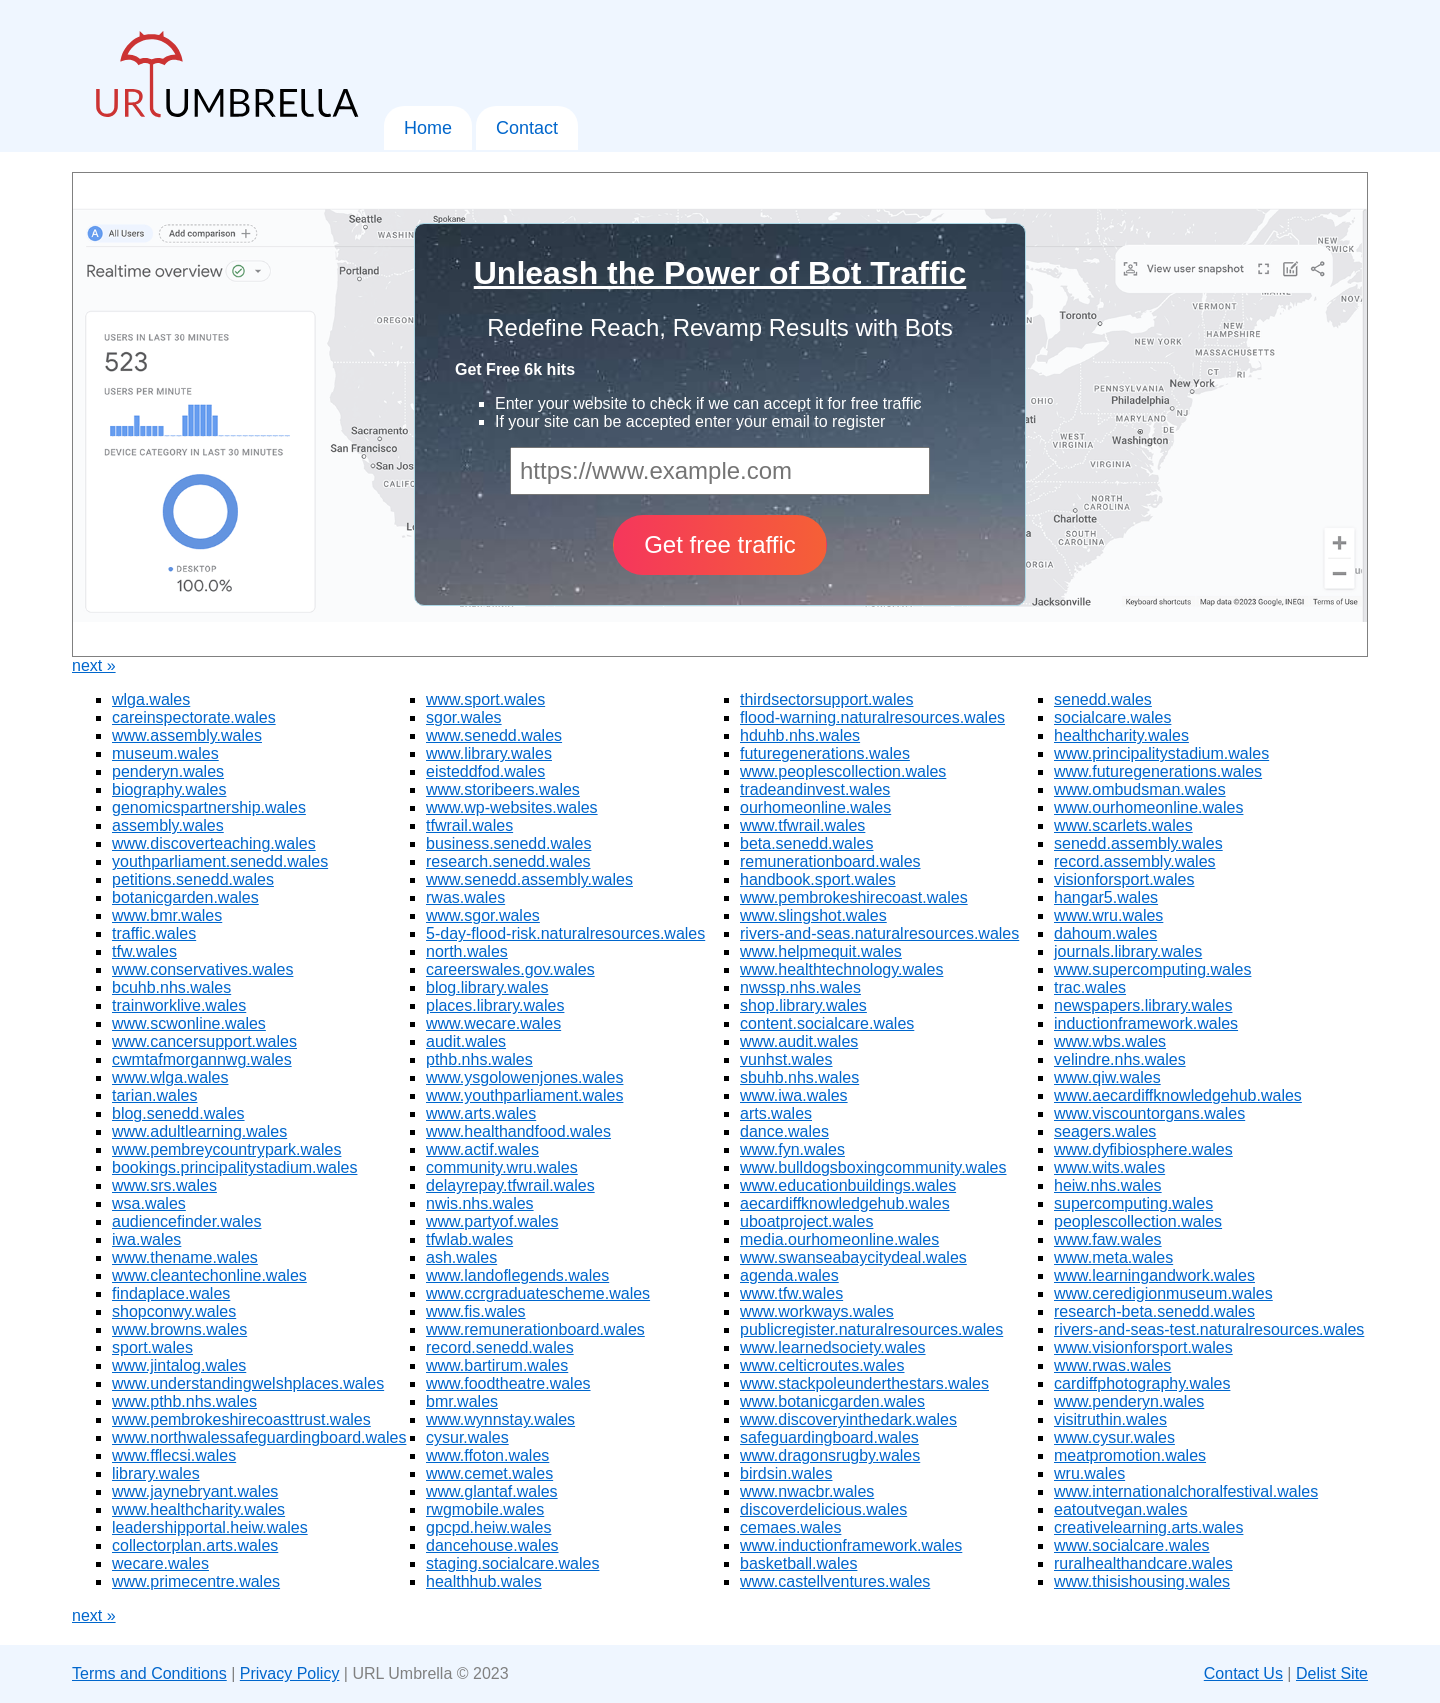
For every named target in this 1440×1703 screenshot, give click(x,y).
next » (94, 665)
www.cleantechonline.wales (209, 1275)
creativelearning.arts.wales (1148, 1527)
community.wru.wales (502, 1167)
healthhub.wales (484, 1581)
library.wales (156, 1473)
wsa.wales (149, 1203)
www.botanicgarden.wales (832, 1401)
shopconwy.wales (174, 1311)
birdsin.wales (786, 1473)
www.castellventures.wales (835, 1581)
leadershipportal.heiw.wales (210, 1527)
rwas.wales (465, 897)
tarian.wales (154, 1095)
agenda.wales (789, 1275)
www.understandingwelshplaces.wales (248, 1383)
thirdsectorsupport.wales (826, 699)
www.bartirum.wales (497, 1365)
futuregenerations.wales (825, 753)
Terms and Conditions (149, 1673)
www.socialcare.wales (1132, 1545)
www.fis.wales (476, 1311)
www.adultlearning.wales (199, 1131)
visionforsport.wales (1124, 879)
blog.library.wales (487, 987)
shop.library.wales (803, 1005)
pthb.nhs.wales (479, 1059)
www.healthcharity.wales (198, 1509)
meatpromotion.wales (1130, 1455)
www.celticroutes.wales (822, 1365)
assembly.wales (168, 825)
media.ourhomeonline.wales (839, 1239)
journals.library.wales (1128, 951)
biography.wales (169, 789)
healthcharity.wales (1121, 735)
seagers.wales (1105, 1131)
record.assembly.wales (1135, 861)
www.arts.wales (481, 1113)
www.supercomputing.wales (1152, 969)
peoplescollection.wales (1138, 1221)
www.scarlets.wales (1123, 825)
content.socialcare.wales (827, 1023)
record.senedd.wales (500, 1347)
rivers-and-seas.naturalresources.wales (879, 933)
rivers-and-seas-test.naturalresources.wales (1209, 1329)
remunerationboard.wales (830, 861)
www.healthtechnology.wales (841, 969)
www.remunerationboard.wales (535, 1329)
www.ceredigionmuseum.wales (1163, 1293)
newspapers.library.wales (1143, 1005)
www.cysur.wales (1114, 1437)
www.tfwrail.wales (802, 825)
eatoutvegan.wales (1120, 1509)
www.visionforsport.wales (1143, 1347)
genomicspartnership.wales (209, 807)
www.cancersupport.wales (204, 1041)
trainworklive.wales (179, 1005)
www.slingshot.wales (813, 915)
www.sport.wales (485, 699)
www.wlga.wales (170, 1077)
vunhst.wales (786, 1059)
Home (428, 128)
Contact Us (1243, 1673)
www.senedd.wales (494, 735)
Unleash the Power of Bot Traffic (720, 273)
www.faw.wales (1108, 1239)
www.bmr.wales (167, 915)
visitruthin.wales (1110, 1419)
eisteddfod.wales (485, 771)
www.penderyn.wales (1129, 1401)
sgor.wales (464, 717)
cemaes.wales (790, 1527)
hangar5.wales (1106, 897)
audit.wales (466, 1041)
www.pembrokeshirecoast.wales (854, 897)
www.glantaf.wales (492, 1491)
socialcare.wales (1112, 717)
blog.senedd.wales (178, 1113)
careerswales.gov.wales (510, 969)
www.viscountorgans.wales (1149, 1113)
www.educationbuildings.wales (848, 1185)
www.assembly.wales (187, 735)
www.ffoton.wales (487, 1455)
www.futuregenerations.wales (1158, 771)
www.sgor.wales (483, 915)
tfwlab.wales (469, 1239)
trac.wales (1090, 987)
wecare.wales (160, 1563)
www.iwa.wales (794, 1095)
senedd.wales (1103, 699)
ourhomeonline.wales (815, 807)
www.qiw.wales (1107, 1077)
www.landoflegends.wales (517, 1275)
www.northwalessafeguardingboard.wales (259, 1437)
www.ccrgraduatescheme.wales (538, 1293)
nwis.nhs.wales (480, 1203)
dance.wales (784, 1131)
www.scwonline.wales (189, 1023)
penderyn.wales (168, 771)
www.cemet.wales (489, 1473)
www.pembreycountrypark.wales (226, 1149)
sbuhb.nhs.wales (799, 1077)
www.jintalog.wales (179, 1365)
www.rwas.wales (1112, 1365)
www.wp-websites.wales (512, 807)
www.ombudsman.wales (1140, 789)
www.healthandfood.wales (518, 1131)
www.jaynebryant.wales (195, 1491)
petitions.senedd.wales (193, 879)
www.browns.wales (179, 1329)
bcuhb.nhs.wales (171, 987)
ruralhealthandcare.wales (1143, 1563)
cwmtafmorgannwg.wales (202, 1059)
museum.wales (165, 753)
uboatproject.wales (806, 1221)
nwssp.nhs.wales (800, 987)
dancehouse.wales (492, 1545)
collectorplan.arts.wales (195, 1545)
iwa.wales (146, 1239)
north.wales (467, 951)
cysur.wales (467, 1437)
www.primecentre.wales (196, 1581)
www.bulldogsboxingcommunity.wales (873, 1167)
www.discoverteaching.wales (214, 843)
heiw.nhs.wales (1108, 1185)
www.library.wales (489, 753)
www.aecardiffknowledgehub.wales (1178, 1095)
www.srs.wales (164, 1185)
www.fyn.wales (792, 1149)
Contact (527, 128)
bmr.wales (462, 1401)
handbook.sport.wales (818, 879)
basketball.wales (798, 1563)
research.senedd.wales (508, 861)
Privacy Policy (290, 1673)
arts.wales (776, 1113)
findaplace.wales (171, 1293)
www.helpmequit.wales (821, 951)
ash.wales (461, 1257)
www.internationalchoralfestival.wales (1186, 1491)
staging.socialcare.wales (512, 1563)
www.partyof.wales (492, 1221)
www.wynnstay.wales (500, 1419)
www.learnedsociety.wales (833, 1347)
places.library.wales (495, 1005)
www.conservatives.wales (202, 969)
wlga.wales (151, 699)
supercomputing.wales (1133, 1203)
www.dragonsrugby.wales (830, 1455)
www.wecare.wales (493, 1023)
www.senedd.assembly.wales (529, 879)
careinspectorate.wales (194, 717)
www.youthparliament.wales (524, 1095)
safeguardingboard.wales (829, 1437)
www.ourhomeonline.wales (1148, 807)
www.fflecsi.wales (174, 1455)
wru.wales (1089, 1473)
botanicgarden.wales (185, 897)
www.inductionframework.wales (851, 1545)
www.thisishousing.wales (1142, 1581)
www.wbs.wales (1110, 1041)
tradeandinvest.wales (815, 789)
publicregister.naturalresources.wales (871, 1329)
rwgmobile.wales (485, 1509)
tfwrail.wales (469, 825)
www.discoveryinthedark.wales (848, 1419)
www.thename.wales (185, 1257)
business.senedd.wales (508, 843)
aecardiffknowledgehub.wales (845, 1203)
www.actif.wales (482, 1149)
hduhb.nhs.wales (800, 735)
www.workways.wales (817, 1311)
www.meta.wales (1113, 1257)
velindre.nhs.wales (1120, 1059)
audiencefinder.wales (186, 1221)
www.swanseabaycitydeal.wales (853, 1257)
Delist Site (1332, 1673)
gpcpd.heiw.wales (488, 1527)
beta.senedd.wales (806, 843)
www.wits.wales (1109, 1167)
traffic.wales (154, 933)
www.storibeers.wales (503, 789)
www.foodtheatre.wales (508, 1383)
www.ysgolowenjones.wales (524, 1077)
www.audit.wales (799, 1041)
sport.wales (152, 1347)
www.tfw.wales (791, 1293)
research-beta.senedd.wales (1154, 1311)
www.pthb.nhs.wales (184, 1401)
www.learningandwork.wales (1154, 1275)
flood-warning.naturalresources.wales (872, 717)
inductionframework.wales (1146, 1023)
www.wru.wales (1108, 915)
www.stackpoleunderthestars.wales (864, 1383)
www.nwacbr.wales (807, 1491)
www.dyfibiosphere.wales (1143, 1149)
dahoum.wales (1105, 933)
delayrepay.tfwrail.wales (510, 1185)
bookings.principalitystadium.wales (234, 1167)
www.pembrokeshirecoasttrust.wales (241, 1419)
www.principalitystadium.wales (1161, 753)
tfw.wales (144, 951)
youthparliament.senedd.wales (220, 861)
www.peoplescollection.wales (843, 771)
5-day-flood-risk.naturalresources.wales (565, 933)
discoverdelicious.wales (823, 1509)
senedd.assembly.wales (1138, 843)
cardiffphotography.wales (1142, 1383)
